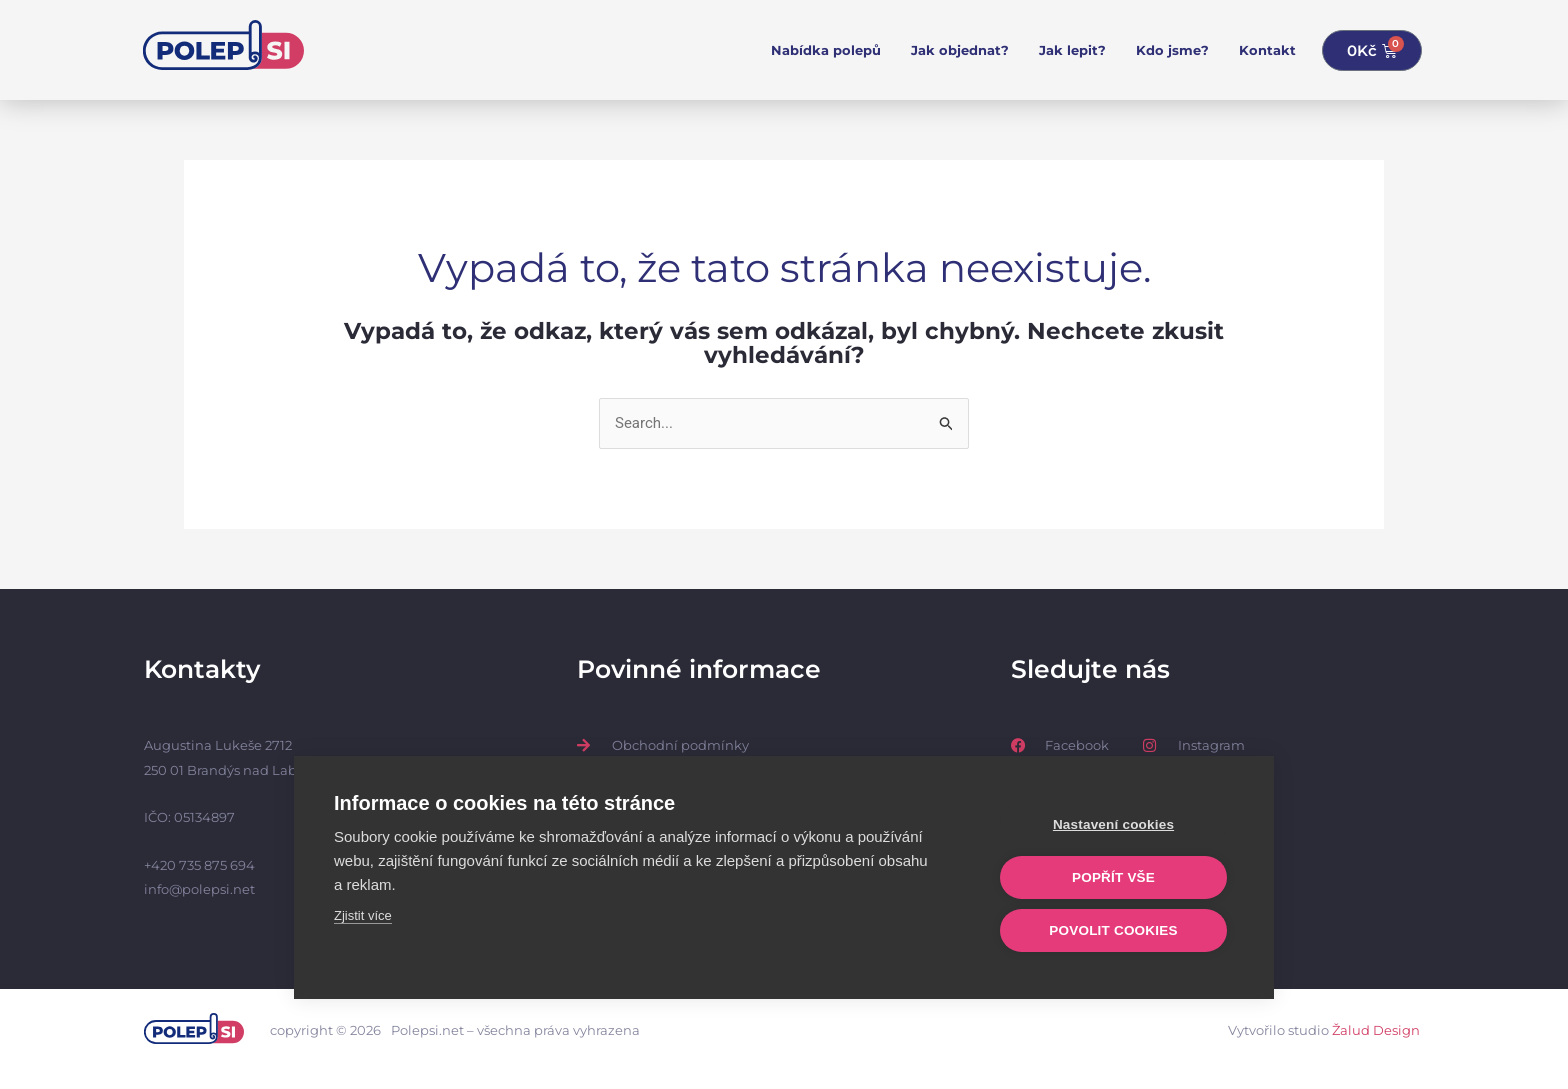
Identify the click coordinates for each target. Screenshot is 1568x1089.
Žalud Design (1376, 1030)
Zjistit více (363, 915)
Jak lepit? (1072, 50)
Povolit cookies (1113, 930)
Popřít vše (1113, 877)
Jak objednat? (960, 50)
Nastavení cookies (1113, 824)
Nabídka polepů (826, 50)
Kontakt (1267, 50)
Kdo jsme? (1172, 50)
